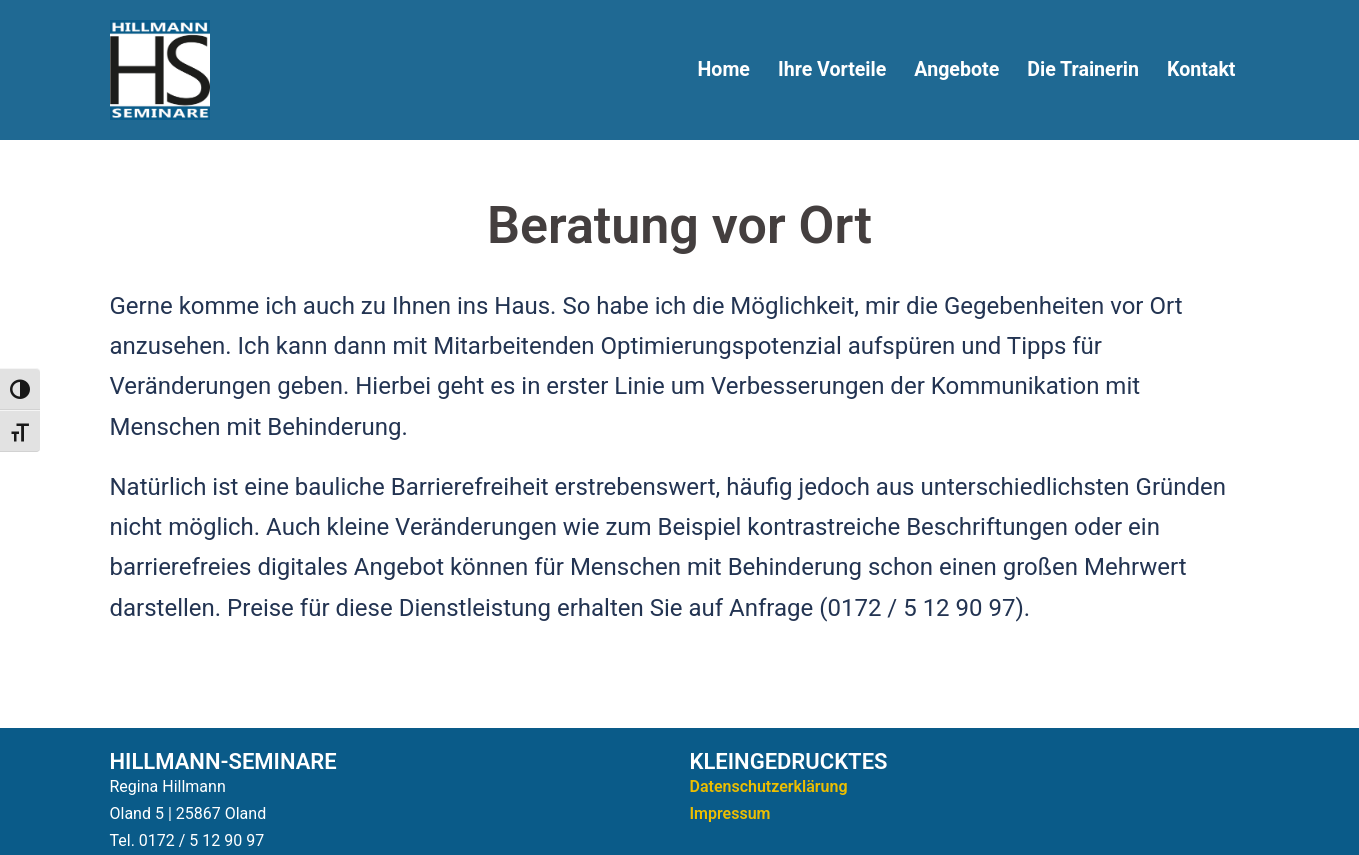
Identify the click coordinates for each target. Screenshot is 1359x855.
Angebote (956, 69)
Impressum (730, 813)
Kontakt (1201, 69)
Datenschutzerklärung (769, 786)
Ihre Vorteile (832, 69)
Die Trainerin (1083, 69)
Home (723, 69)
